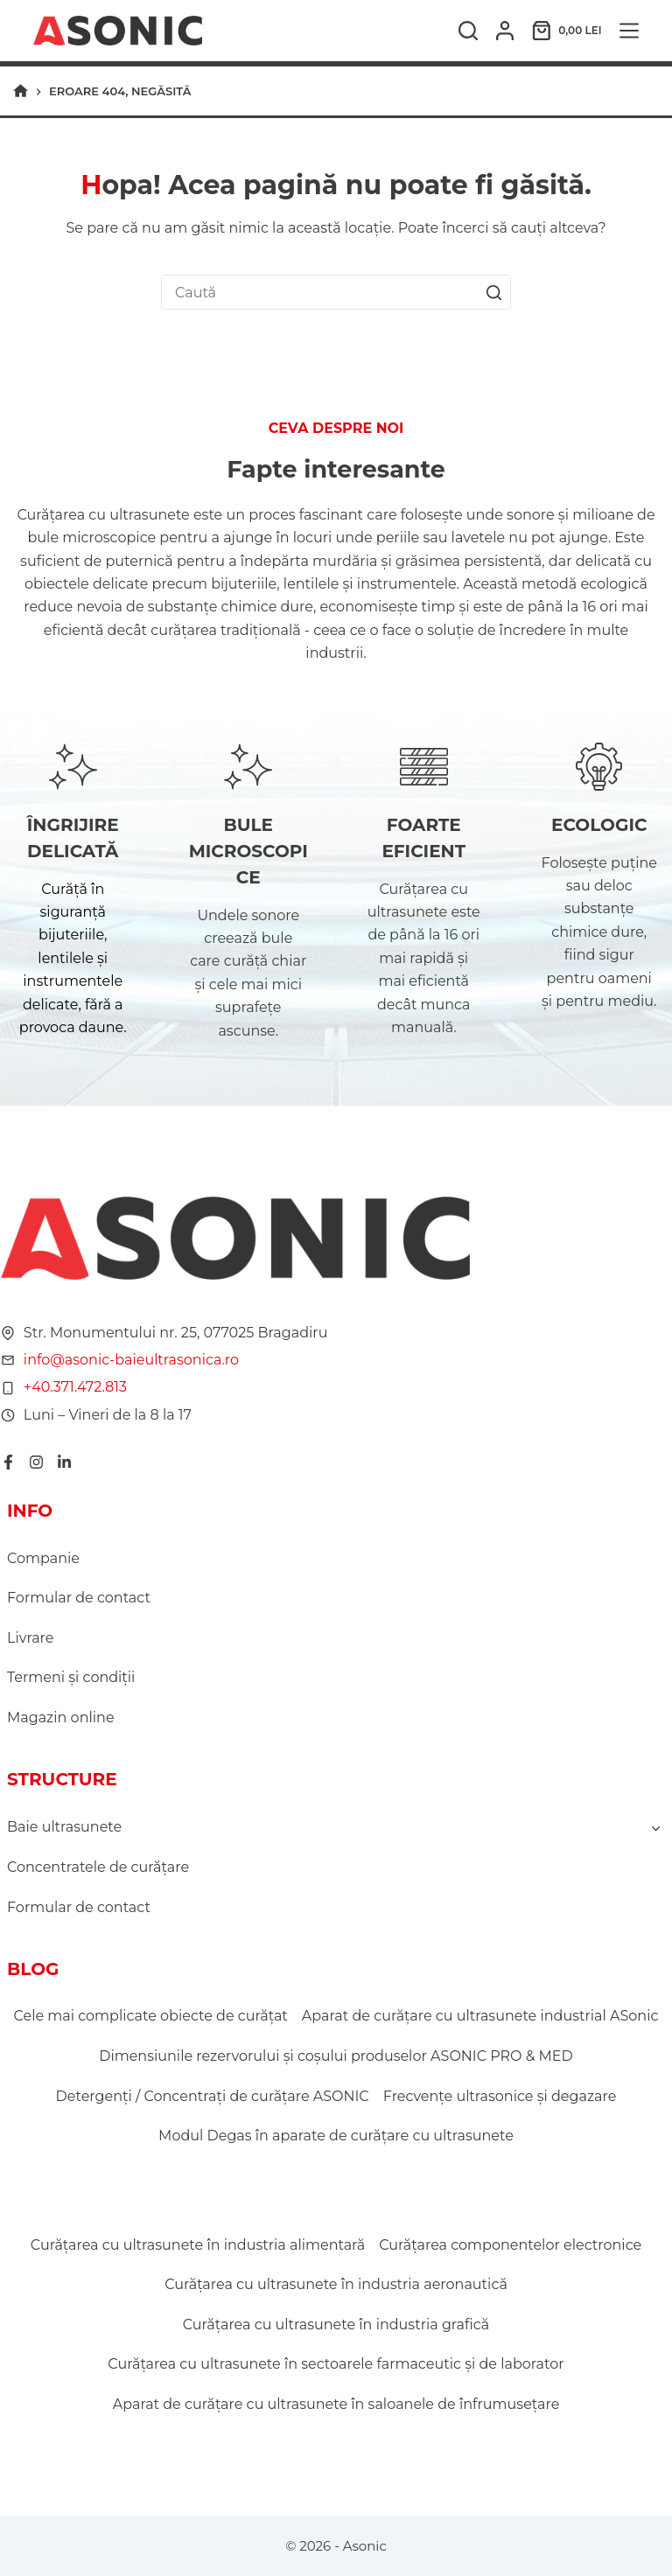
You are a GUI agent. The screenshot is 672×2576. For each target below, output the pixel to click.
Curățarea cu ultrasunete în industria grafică (336, 2324)
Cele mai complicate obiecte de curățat (151, 2015)
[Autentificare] (504, 30)
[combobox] (319, 292)
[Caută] (468, 30)
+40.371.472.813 (74, 1387)
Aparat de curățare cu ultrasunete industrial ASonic (480, 2015)
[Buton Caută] (493, 292)
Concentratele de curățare (98, 1867)
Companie (43, 1558)
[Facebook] (7, 1462)
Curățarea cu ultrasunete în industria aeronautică (336, 2284)
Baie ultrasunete (64, 1827)
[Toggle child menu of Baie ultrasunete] (655, 1827)
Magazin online (61, 1717)
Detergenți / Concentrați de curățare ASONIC (212, 2096)
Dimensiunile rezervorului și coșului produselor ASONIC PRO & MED (336, 2056)
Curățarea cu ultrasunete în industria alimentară (198, 2245)
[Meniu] (629, 30)
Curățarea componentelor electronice (510, 2245)
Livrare (30, 1638)
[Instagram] (35, 1462)
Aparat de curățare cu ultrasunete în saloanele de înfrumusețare (336, 2404)
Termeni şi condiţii (71, 1677)
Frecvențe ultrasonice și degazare (500, 2096)
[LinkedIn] (63, 1462)
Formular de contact (78, 1597)
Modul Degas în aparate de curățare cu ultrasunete (336, 2135)
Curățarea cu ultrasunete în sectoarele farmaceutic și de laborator (336, 2364)
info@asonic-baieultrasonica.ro (130, 1359)
